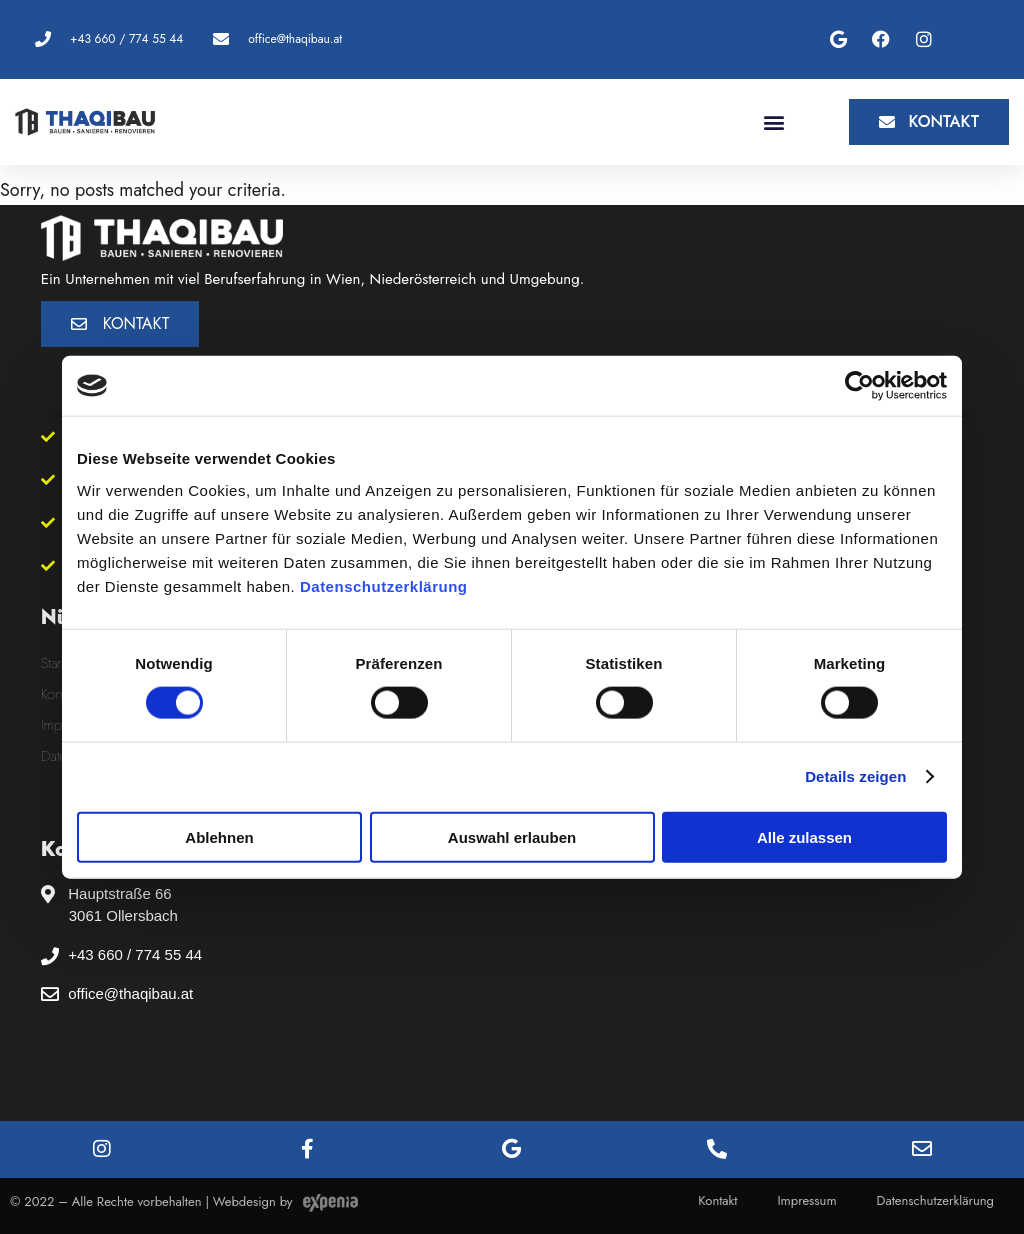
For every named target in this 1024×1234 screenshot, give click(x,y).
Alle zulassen (804, 836)
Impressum (806, 1200)
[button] (773, 121)
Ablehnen (219, 836)
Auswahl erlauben (512, 836)
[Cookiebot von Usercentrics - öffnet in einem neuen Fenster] (859, 386)
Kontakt (717, 1200)
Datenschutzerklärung (384, 585)
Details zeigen (855, 776)
